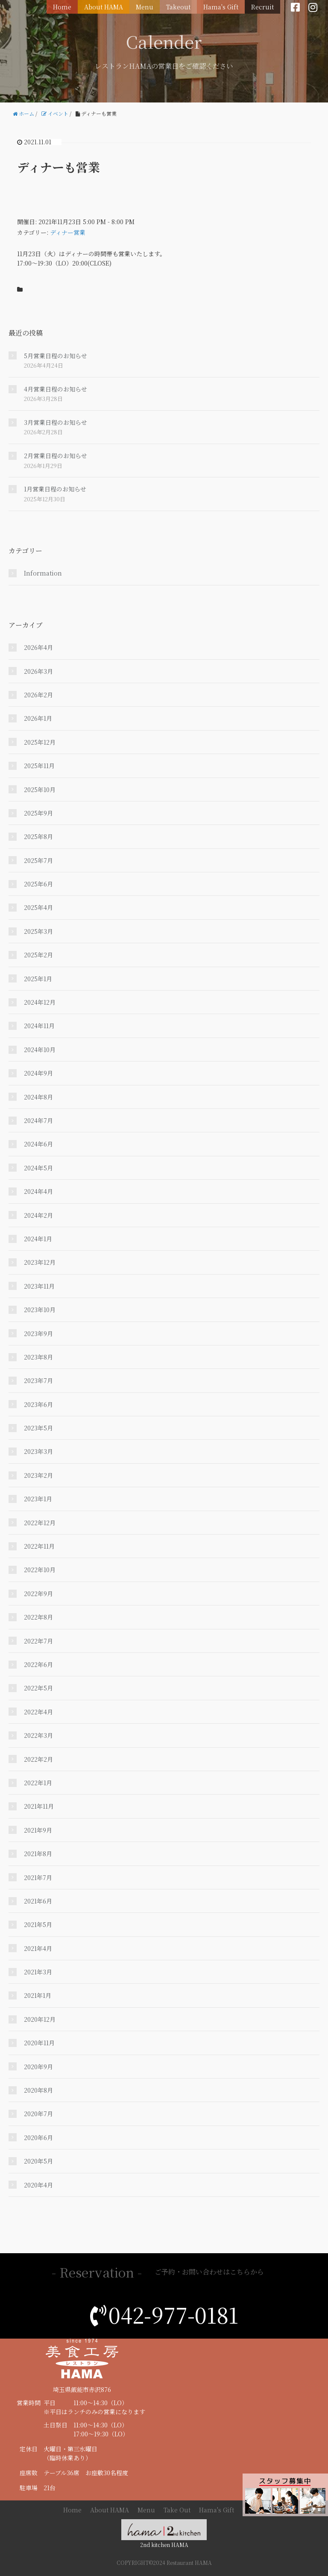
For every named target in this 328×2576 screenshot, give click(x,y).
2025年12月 (40, 742)
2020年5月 (38, 2161)
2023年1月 (38, 1498)
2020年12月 (40, 2019)
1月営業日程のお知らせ (55, 489)
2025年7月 (38, 860)
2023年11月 (39, 1286)
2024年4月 (38, 1191)
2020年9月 (38, 2066)
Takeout (178, 7)
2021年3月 (38, 1972)
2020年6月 (38, 2137)
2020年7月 (38, 2113)
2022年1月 (38, 1782)
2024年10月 (40, 1049)
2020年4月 (38, 2185)
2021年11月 (39, 1806)
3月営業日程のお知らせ (55, 422)
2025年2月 (38, 954)
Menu (144, 7)
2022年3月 (38, 1735)
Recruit (262, 7)
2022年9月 (38, 1593)
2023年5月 (38, 1428)
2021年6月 (38, 1901)
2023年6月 (38, 1404)
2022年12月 (40, 1522)
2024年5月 (38, 1168)
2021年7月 (38, 1877)
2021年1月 (37, 1995)
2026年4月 (38, 647)
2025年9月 (38, 813)
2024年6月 (38, 1144)
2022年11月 (39, 1546)
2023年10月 (40, 1309)
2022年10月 (40, 1569)
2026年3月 (38, 671)
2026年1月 (38, 718)
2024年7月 (38, 1120)
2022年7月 (38, 1641)
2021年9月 (38, 1830)
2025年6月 (38, 884)
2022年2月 (38, 1759)
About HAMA (103, 7)
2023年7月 (38, 1380)
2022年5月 (38, 1688)
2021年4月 (38, 1948)
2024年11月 (39, 1025)
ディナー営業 (67, 232)
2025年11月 (39, 765)
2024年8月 (38, 1097)
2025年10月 (40, 789)
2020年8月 (38, 2090)
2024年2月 (38, 1215)
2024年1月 (38, 1238)
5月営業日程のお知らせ (55, 355)
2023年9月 (38, 1333)
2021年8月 (38, 1853)
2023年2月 (38, 1475)
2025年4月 (38, 907)
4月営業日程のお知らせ (55, 389)
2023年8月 (38, 1357)
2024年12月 (40, 1002)
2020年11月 (39, 2042)
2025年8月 (38, 836)
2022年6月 (38, 1664)
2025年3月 (38, 931)
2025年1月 (38, 978)
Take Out (177, 2510)
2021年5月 (38, 1924)
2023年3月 (38, 1451)
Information (43, 573)
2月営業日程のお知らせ (55, 455)
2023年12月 (40, 1262)
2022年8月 (38, 1617)
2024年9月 (38, 1073)
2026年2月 (38, 694)
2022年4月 (38, 1712)
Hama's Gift (220, 7)
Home (62, 7)
